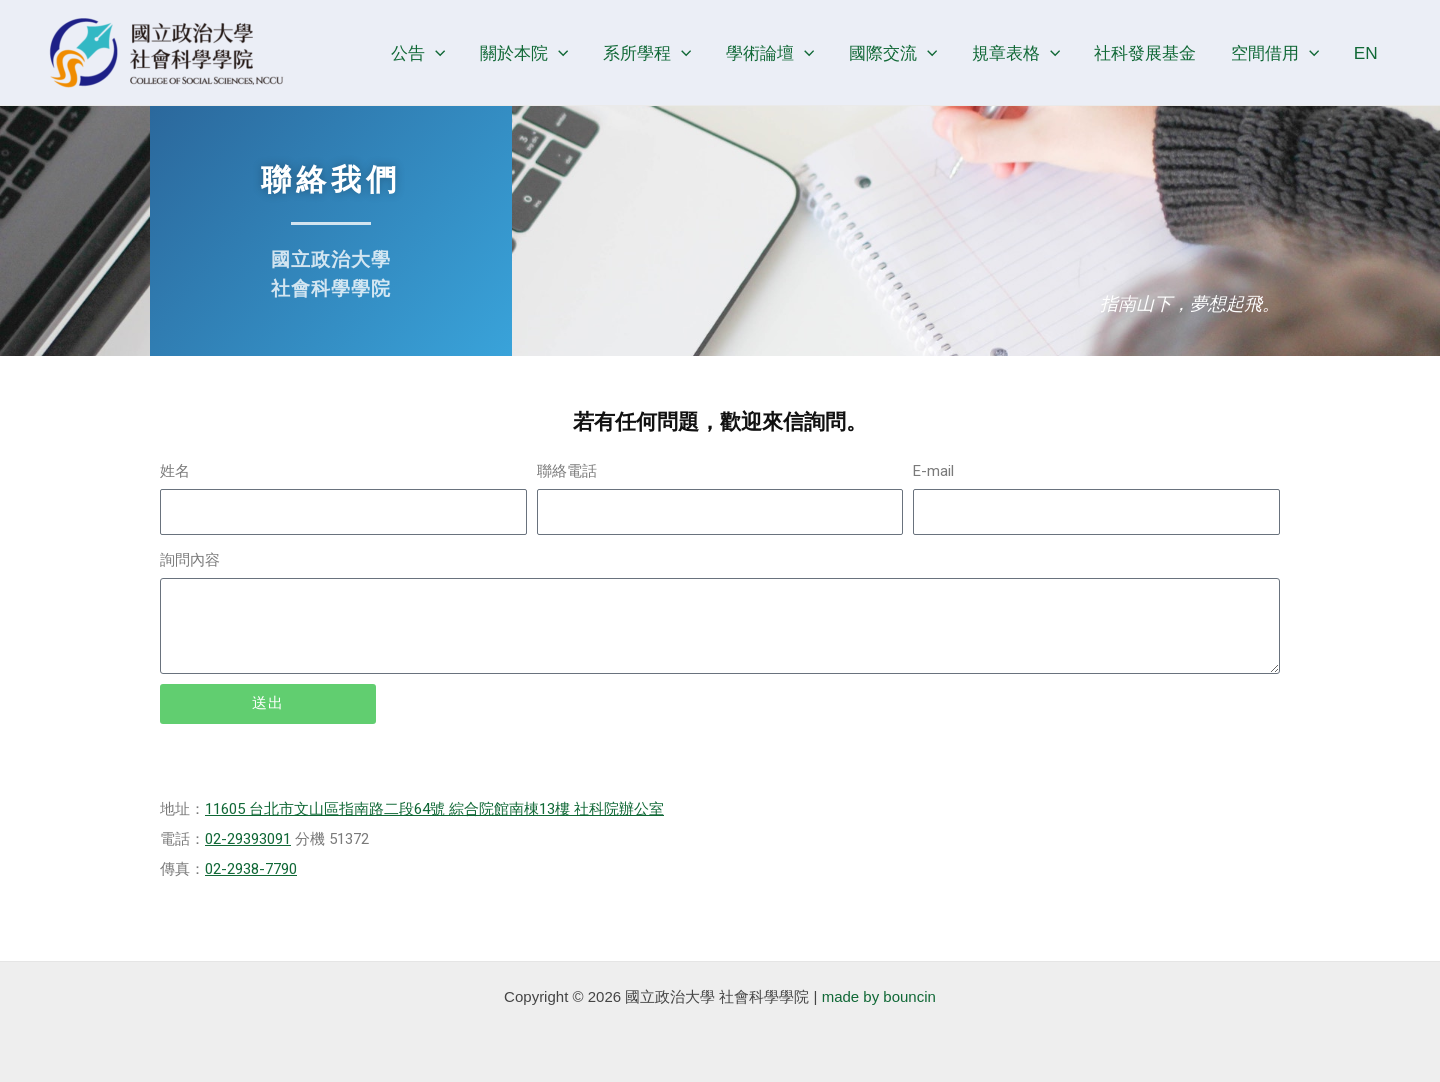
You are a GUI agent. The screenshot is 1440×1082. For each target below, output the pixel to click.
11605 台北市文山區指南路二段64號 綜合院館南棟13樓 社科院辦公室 (434, 809)
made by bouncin (879, 996)
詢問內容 (190, 560)
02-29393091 (248, 839)
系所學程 (647, 53)
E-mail (933, 471)
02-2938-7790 (251, 869)
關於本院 (524, 53)
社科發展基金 (1145, 53)
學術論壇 (770, 53)
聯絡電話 (567, 471)
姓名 (175, 471)
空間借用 (1275, 53)
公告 (418, 53)
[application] (435, 53)
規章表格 (1016, 53)
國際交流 (893, 53)
